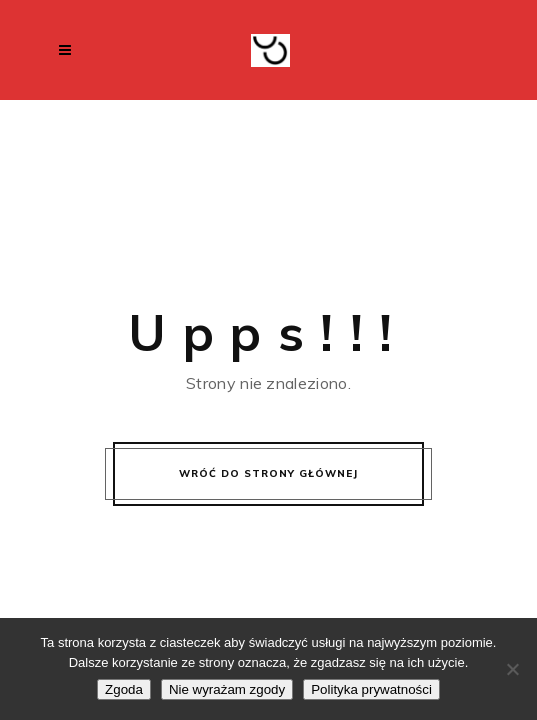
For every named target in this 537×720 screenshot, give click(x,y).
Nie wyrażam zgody (227, 689)
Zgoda (124, 689)
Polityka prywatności (371, 689)
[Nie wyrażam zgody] (512, 669)
